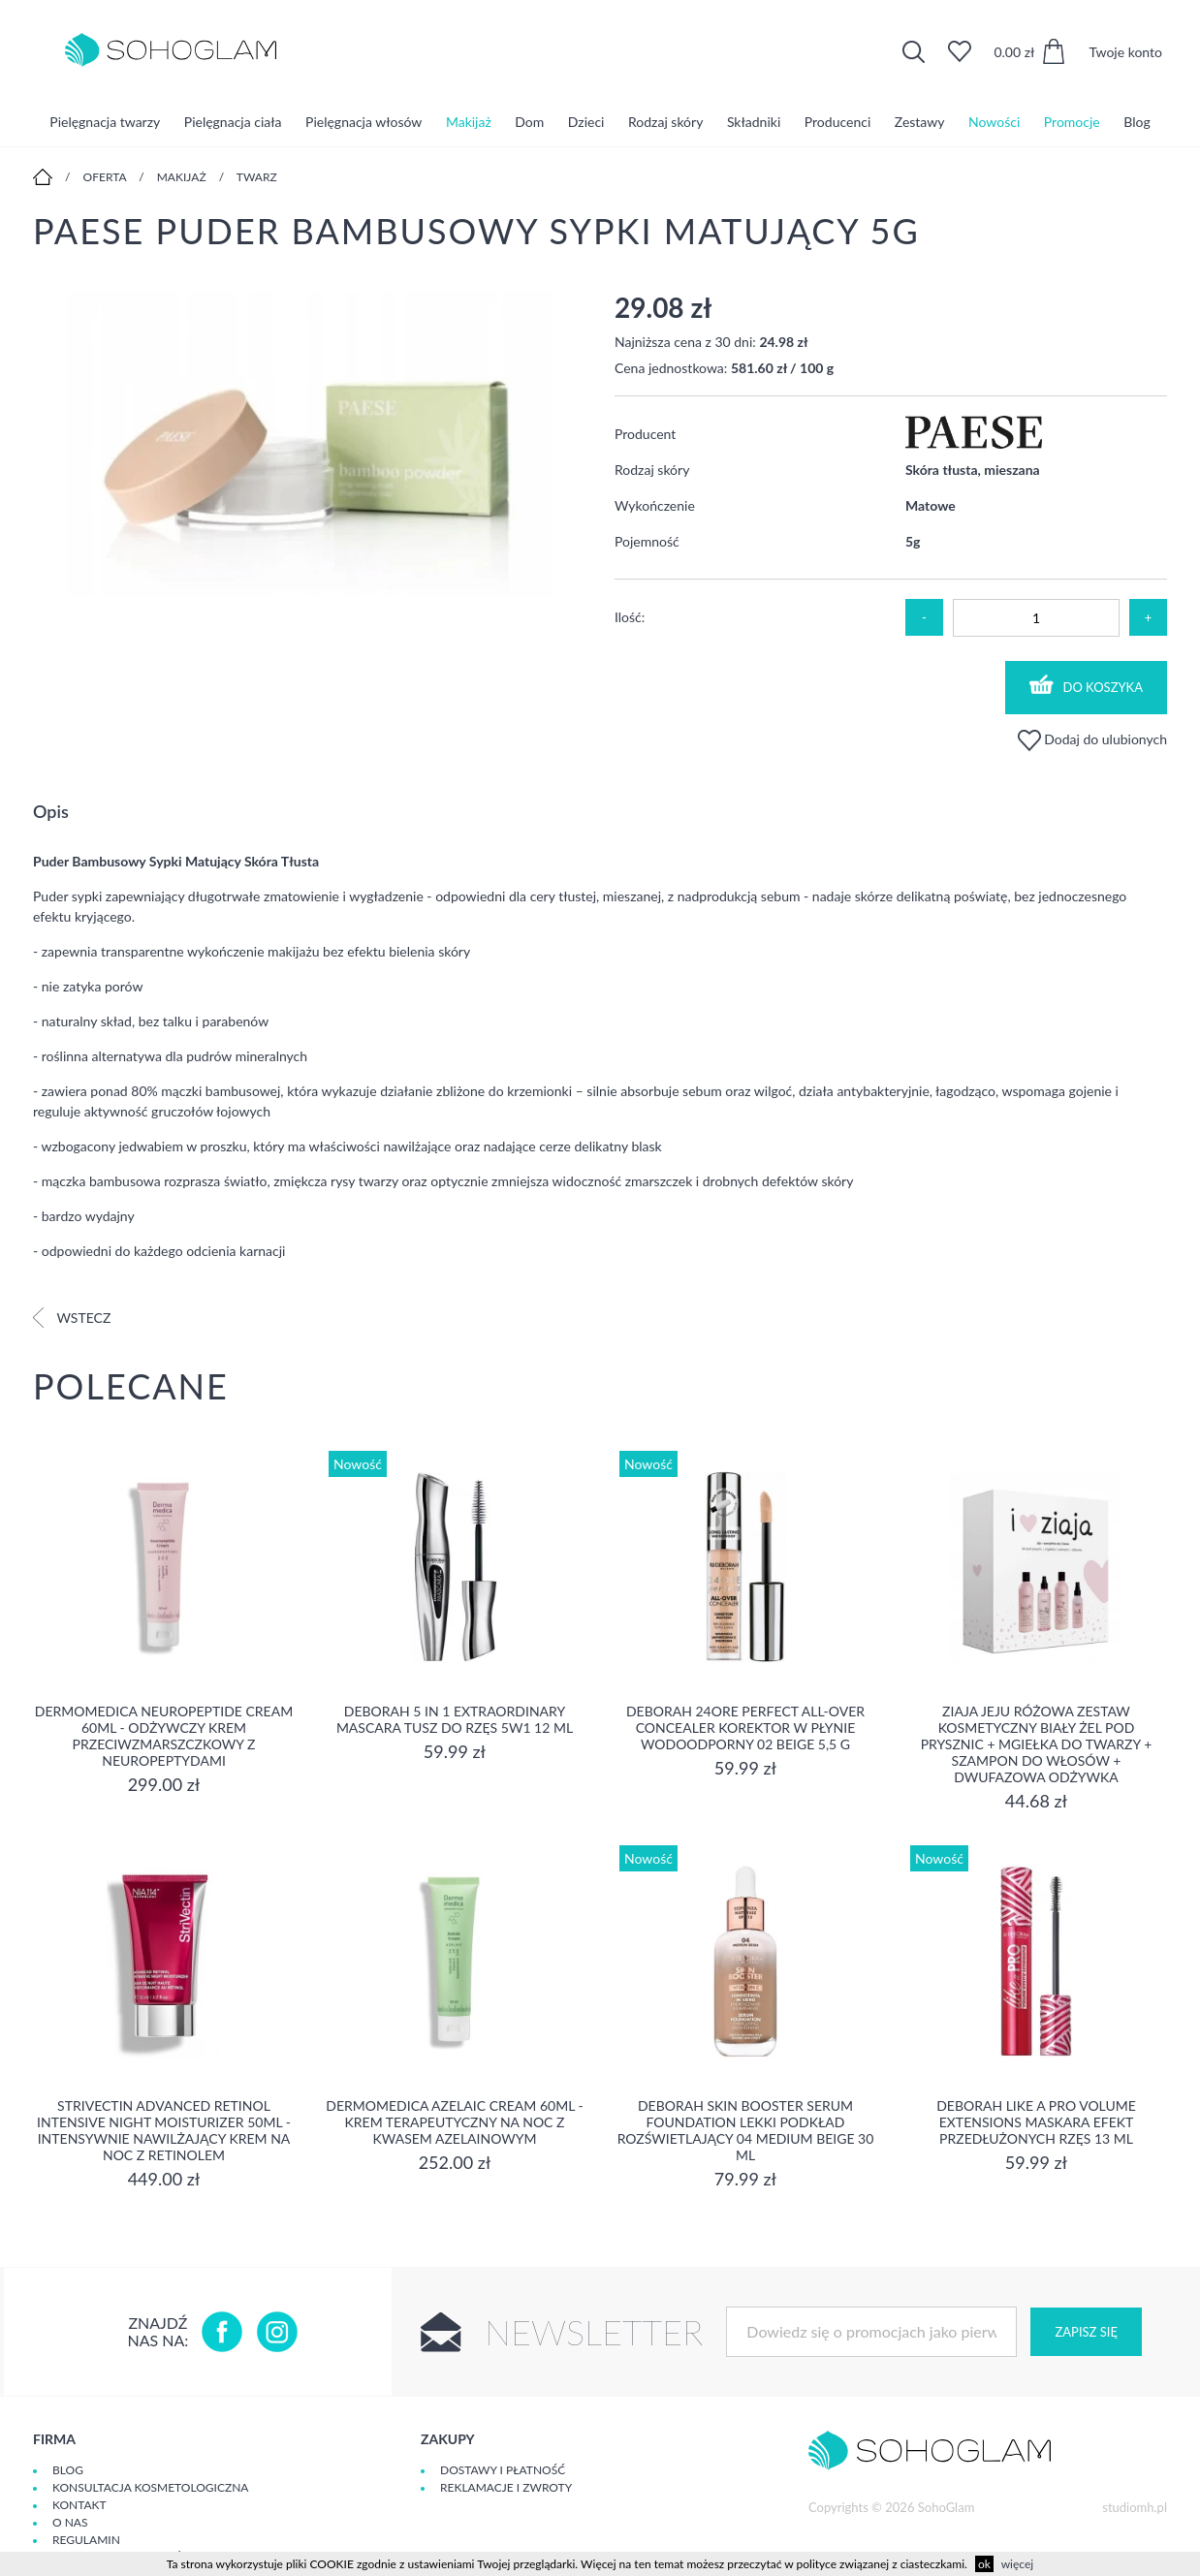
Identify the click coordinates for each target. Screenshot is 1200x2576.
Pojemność (647, 541)
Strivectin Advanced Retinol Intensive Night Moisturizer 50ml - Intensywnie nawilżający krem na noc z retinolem (164, 2130)
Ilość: (630, 617)
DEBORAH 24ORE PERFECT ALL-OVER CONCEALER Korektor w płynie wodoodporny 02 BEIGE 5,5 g (745, 1727)
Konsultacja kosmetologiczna (150, 2487)
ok (984, 2564)
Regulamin (86, 2539)
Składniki (753, 120)
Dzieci (586, 120)
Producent (645, 433)
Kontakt (79, 2504)
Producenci (837, 120)
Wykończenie (655, 505)
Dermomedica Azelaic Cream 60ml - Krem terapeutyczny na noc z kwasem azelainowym (454, 2122)
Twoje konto (1125, 52)
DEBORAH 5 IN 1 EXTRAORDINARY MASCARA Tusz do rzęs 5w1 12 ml (454, 1719)
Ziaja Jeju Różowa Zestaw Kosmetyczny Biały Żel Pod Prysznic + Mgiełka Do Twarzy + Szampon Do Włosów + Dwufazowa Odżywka (1037, 1744)
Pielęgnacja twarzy (104, 120)
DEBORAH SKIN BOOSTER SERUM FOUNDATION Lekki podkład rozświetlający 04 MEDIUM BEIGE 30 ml (745, 2130)
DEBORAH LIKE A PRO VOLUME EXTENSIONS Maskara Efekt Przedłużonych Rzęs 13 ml (1036, 2122)
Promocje (1072, 120)
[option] (309, 445)
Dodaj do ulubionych (1092, 739)
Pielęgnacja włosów (363, 120)
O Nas (69, 2522)
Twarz (257, 177)
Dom (529, 120)
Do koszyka (1086, 685)
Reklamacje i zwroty (506, 2487)
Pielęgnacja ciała (233, 120)
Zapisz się (1086, 2332)
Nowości (994, 120)
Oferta (105, 177)
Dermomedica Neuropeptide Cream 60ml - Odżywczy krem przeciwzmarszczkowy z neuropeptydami (164, 1736)
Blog (1136, 120)
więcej (1017, 2564)
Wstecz (72, 1317)
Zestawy (920, 120)
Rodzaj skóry (665, 120)
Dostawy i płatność (502, 2470)
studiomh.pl (1134, 2507)
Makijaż (468, 120)
